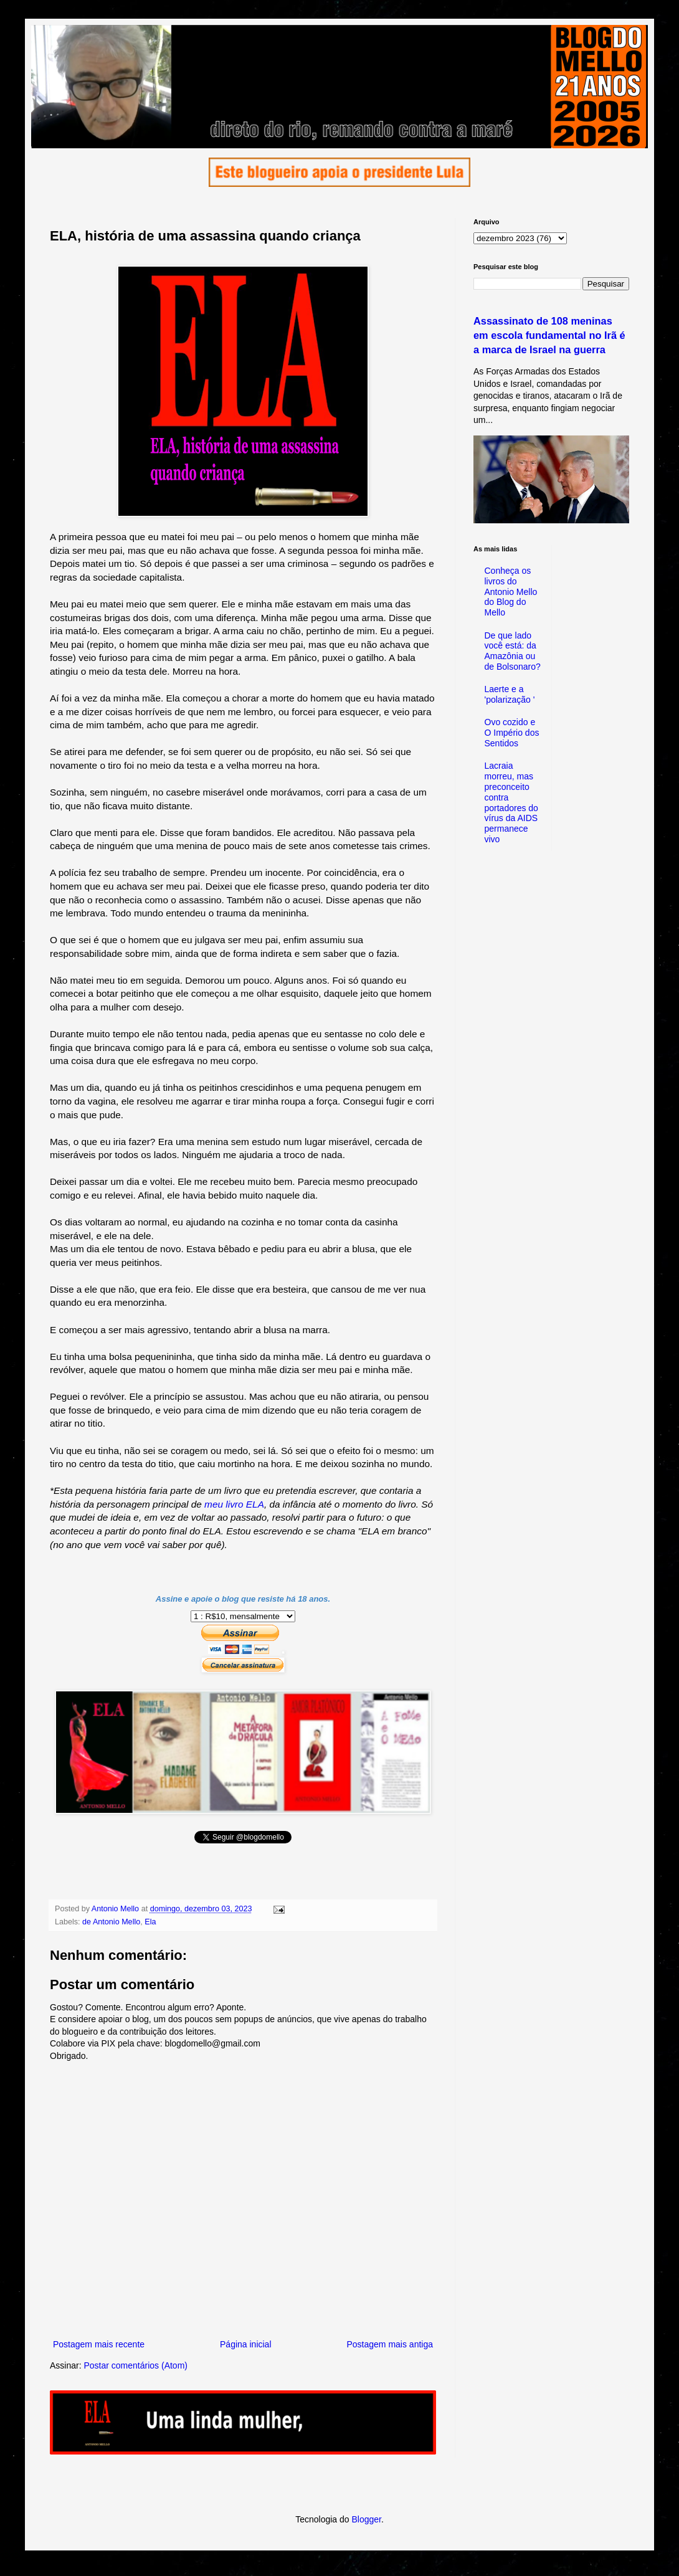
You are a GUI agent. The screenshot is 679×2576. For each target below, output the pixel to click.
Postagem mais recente (99, 2344)
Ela (150, 1922)
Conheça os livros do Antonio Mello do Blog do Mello (511, 591)
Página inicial (246, 2344)
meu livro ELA (234, 1504)
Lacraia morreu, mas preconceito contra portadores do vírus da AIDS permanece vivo (511, 802)
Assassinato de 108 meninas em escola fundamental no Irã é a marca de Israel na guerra (549, 335)
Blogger (366, 2519)
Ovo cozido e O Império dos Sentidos (512, 732)
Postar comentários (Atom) (135, 2365)
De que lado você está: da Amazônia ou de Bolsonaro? (513, 651)
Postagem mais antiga (389, 2344)
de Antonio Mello (111, 1922)
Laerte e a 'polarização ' (510, 694)
